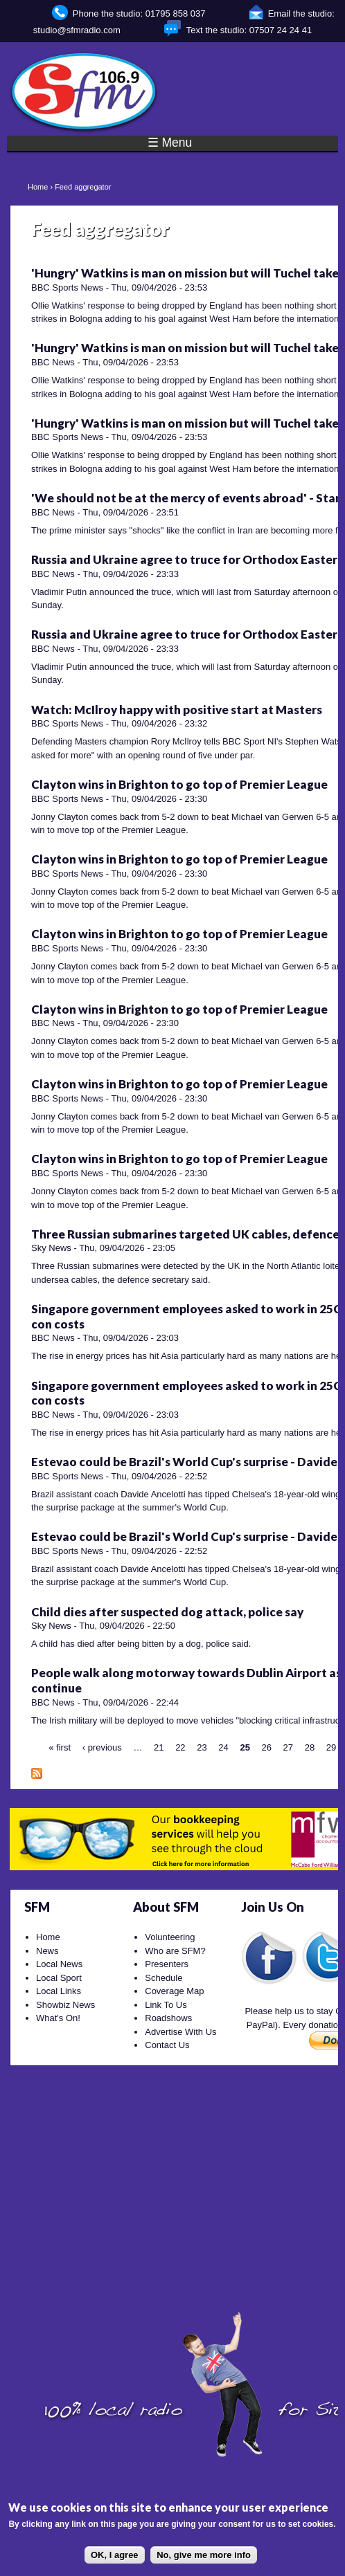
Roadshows (168, 2018)
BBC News (53, 362)
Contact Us (167, 2045)
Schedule (163, 1978)
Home (38, 187)
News (47, 1951)
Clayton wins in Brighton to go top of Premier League (179, 784)
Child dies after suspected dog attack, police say (167, 1612)
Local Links (58, 1991)
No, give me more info (204, 2555)
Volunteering (170, 1937)
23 (201, 1747)
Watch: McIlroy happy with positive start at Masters (176, 709)
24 (223, 1747)
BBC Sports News (67, 287)
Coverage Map (174, 1991)
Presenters (166, 1964)
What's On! (58, 2018)
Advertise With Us (180, 2032)
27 (288, 1747)
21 (158, 1747)
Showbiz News (65, 2005)
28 (310, 1747)
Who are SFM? (175, 1951)
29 (331, 1747)
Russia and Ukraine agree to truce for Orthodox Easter (184, 559)
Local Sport (59, 1978)
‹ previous (102, 1747)
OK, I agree (115, 2555)
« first (59, 1747)
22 (180, 1747)
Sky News (51, 1248)
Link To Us (165, 2005)
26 (267, 1747)
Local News (59, 1964)
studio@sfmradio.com (77, 30)
